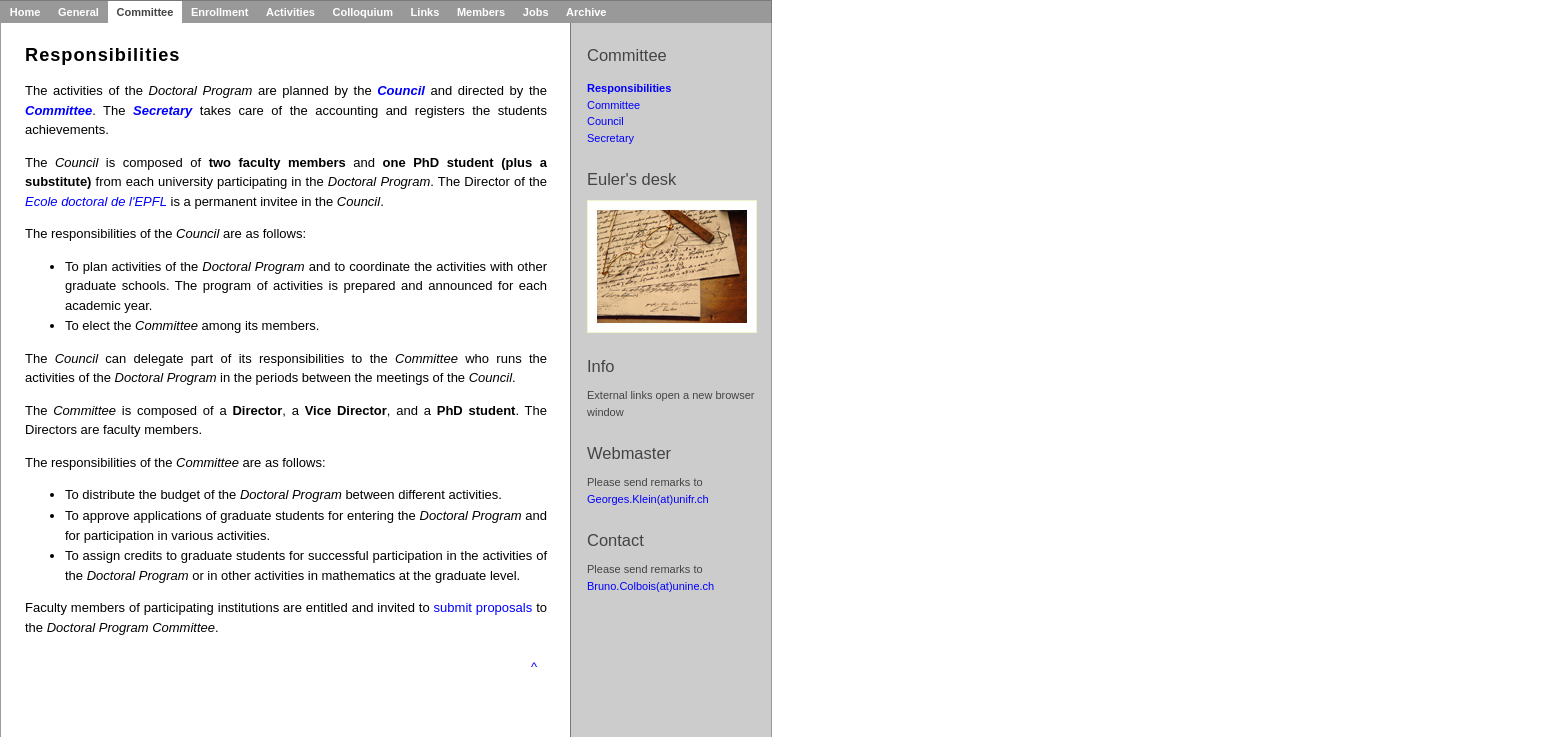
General (78, 12)
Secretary (610, 138)
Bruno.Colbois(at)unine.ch (650, 586)
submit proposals (483, 607)
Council (605, 121)
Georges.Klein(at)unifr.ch (648, 499)
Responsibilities (629, 88)
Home (25, 12)
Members (481, 12)
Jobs (536, 12)
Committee (145, 12)
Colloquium (363, 12)
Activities (290, 12)
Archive (586, 12)
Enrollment (219, 12)
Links (425, 12)
